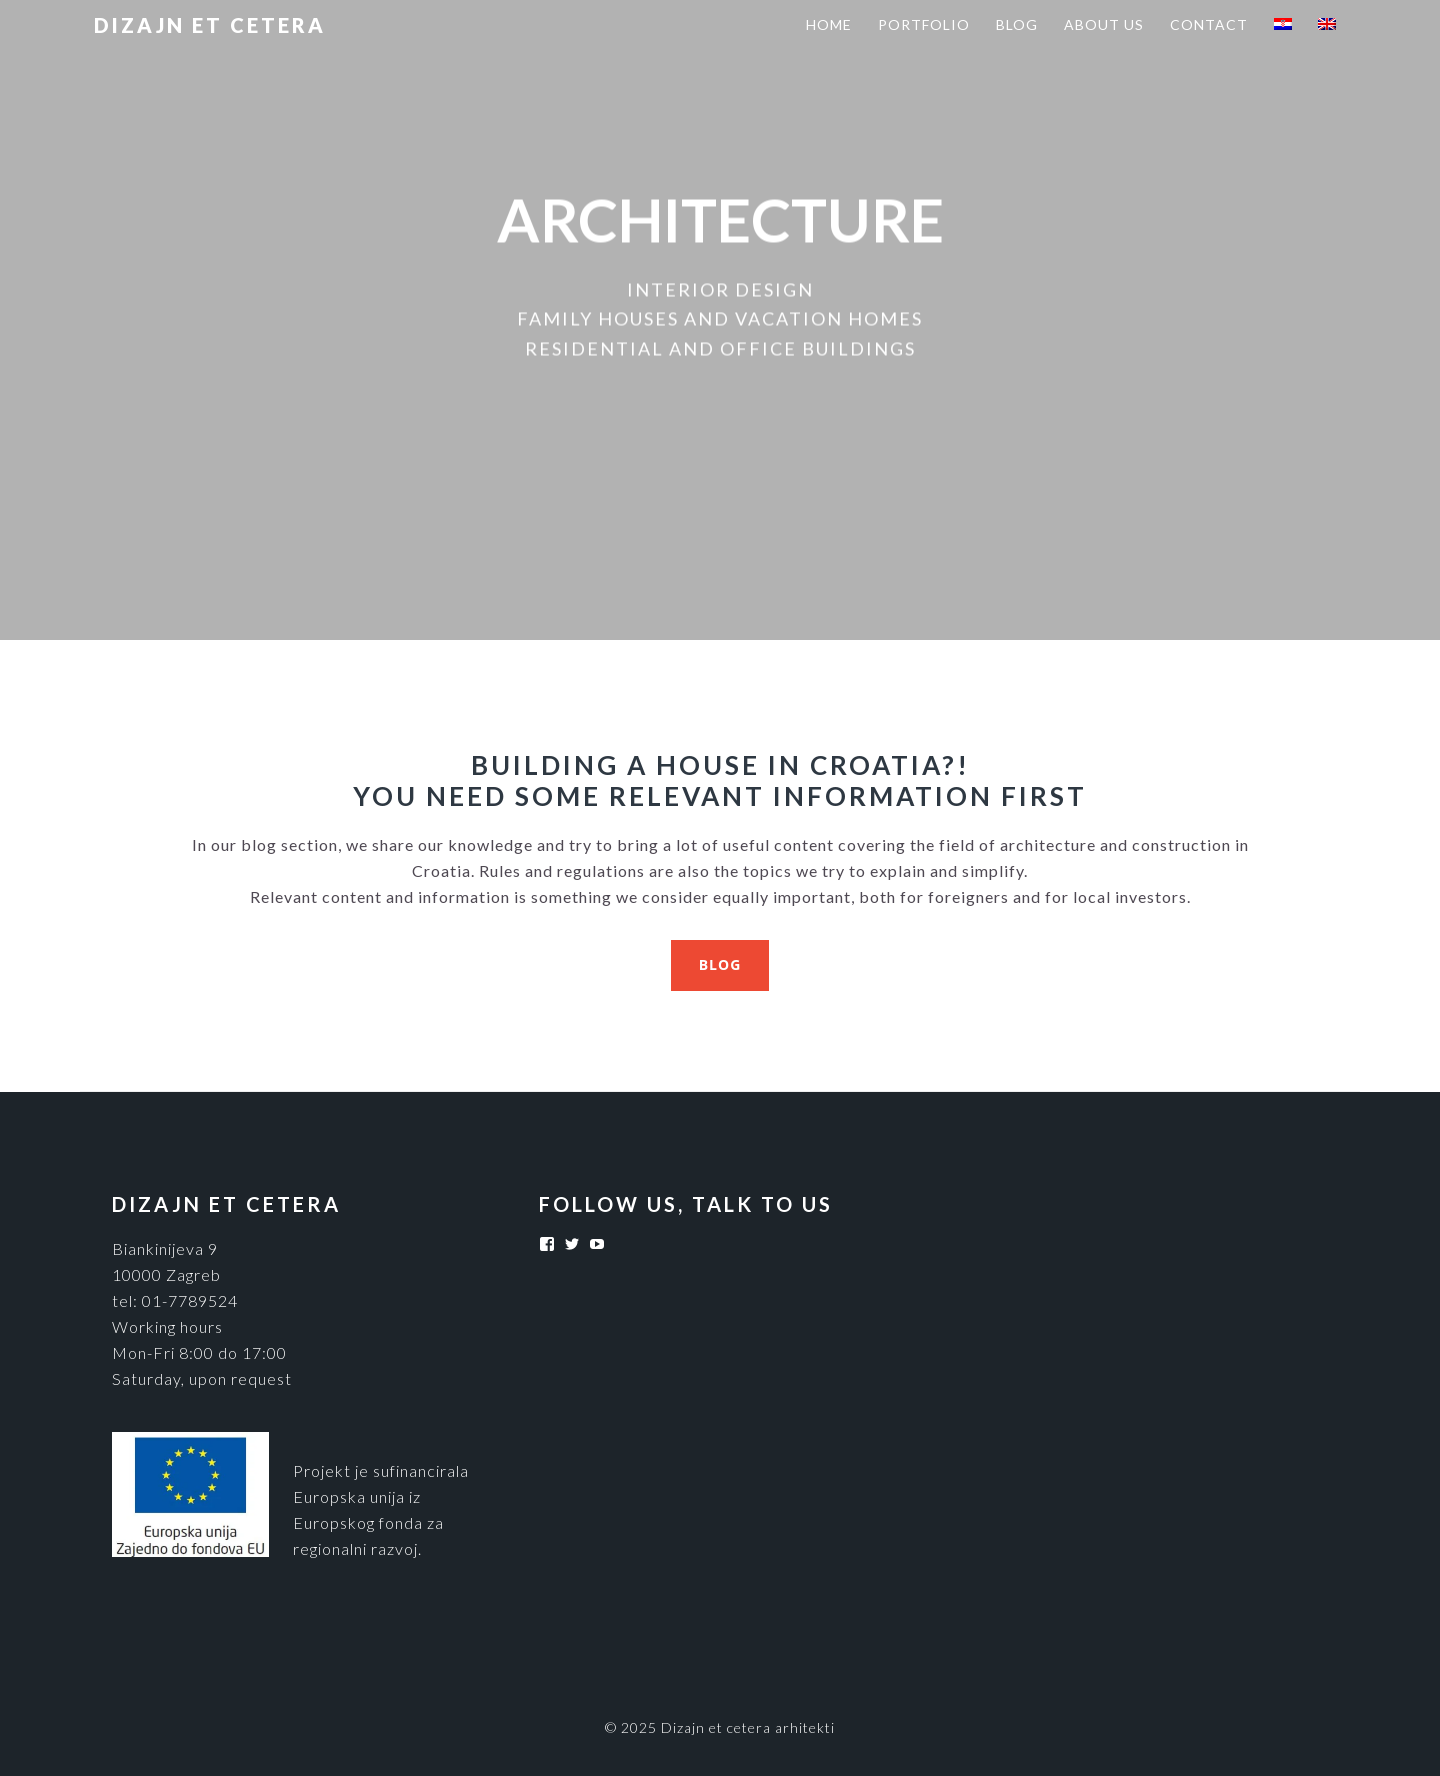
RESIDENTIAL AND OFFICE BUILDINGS (720, 348)
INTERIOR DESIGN (720, 290)
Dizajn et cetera (210, 25)
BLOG (720, 964)
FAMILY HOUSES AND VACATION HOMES (720, 319)
